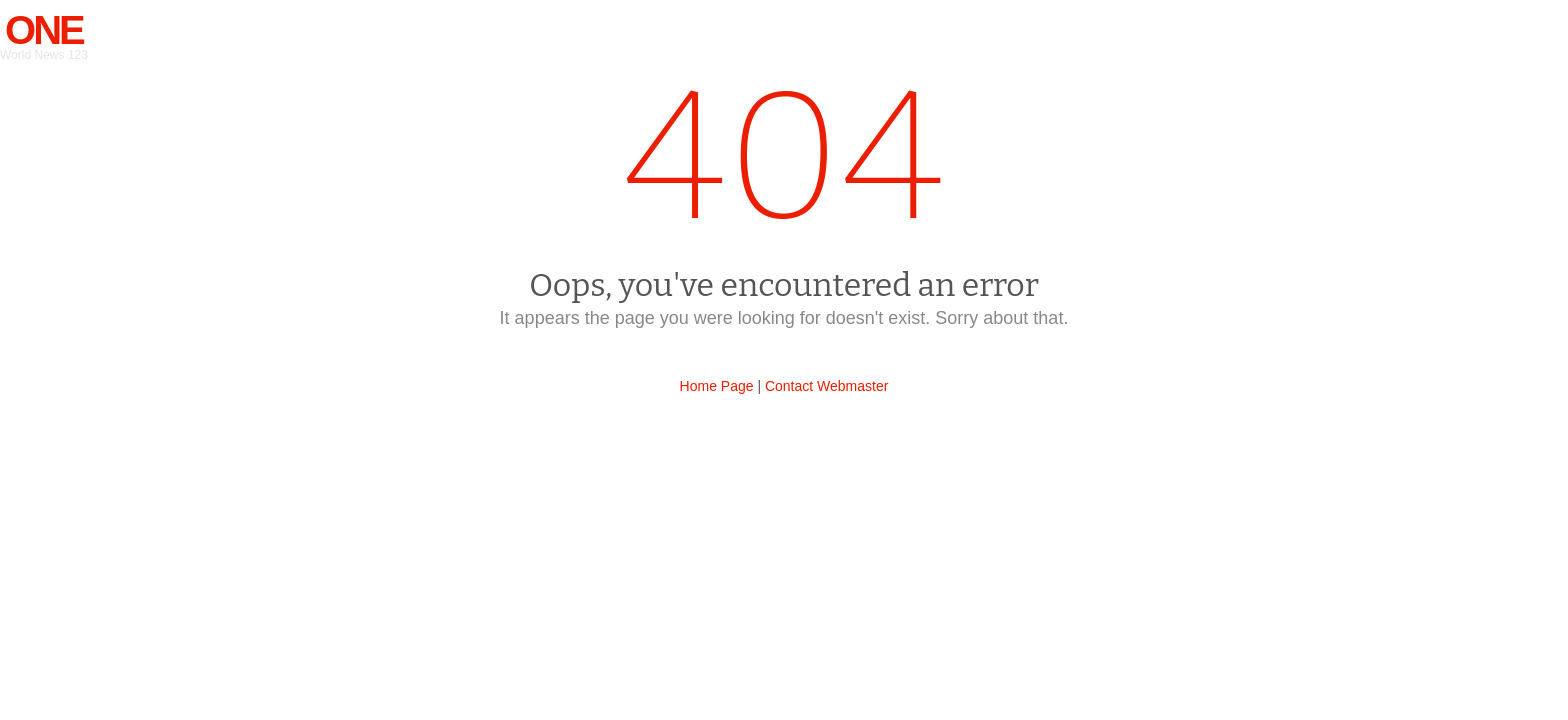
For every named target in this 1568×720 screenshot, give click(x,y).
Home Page (717, 386)
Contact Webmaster (826, 386)
